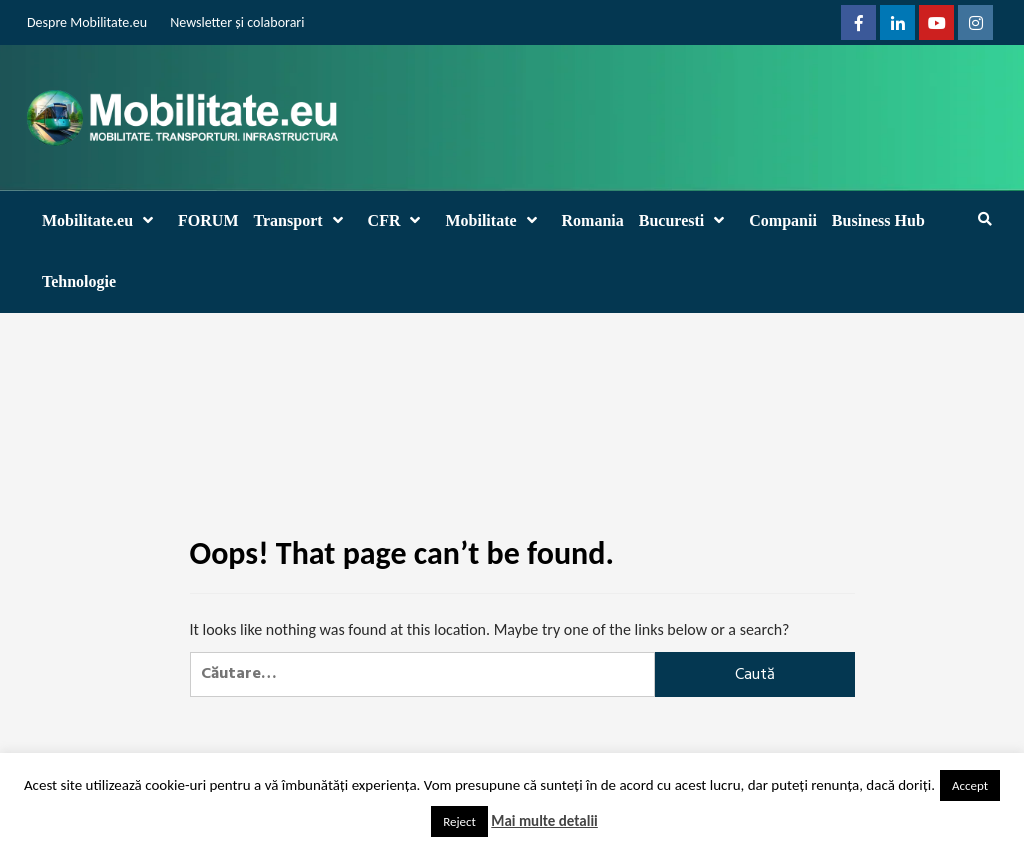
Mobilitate (495, 220)
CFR (399, 220)
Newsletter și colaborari (237, 22)
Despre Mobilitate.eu (87, 22)
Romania (593, 220)
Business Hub (878, 220)
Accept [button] (970, 785)
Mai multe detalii (544, 821)
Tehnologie (79, 281)
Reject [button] (459, 821)
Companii (783, 220)
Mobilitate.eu (102, 220)
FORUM (208, 220)
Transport (303, 220)
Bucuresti (686, 220)
